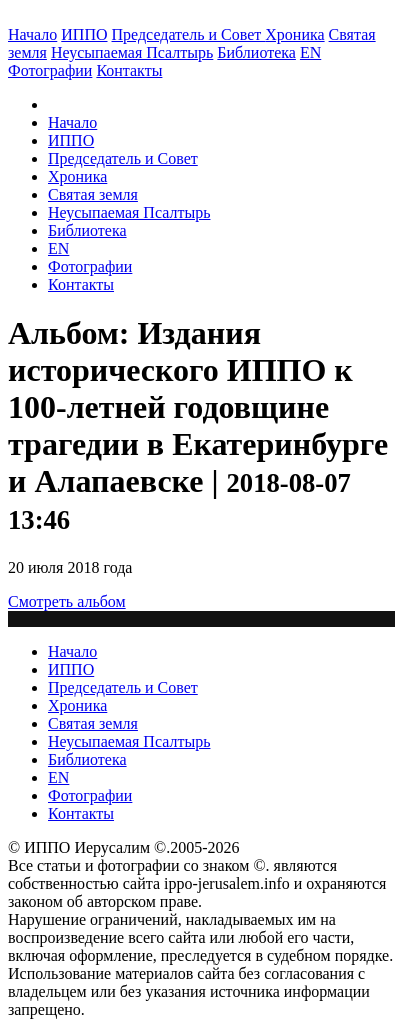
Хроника (294, 34)
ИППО (84, 34)
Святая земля (93, 194)
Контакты (81, 284)
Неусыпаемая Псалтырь (132, 52)
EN (310, 52)
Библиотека (256, 52)
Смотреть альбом (67, 601)
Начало (32, 34)
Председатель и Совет (189, 34)
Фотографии (90, 266)
